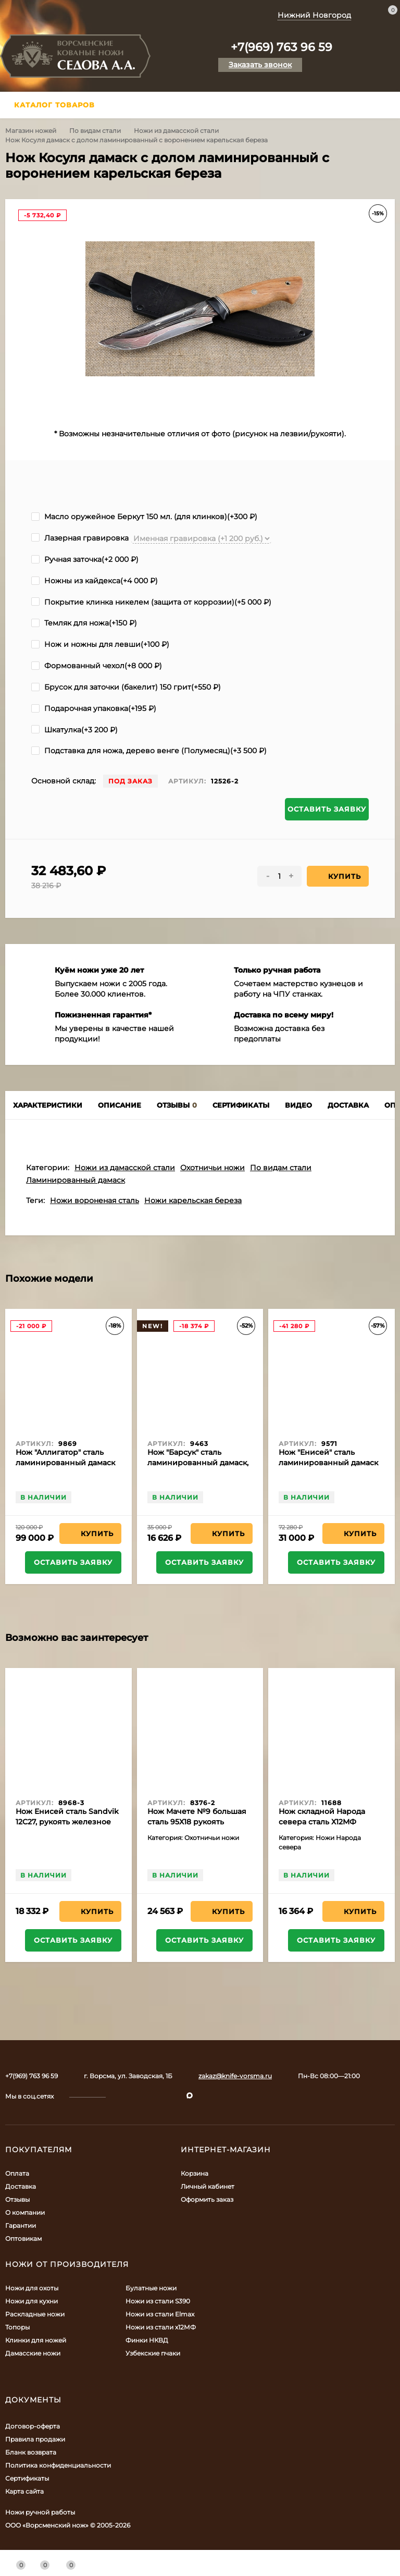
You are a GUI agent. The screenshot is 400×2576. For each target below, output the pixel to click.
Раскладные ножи (35, 2314)
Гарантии (20, 2225)
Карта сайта (24, 2491)
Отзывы (17, 2199)
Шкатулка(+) (74, 729)
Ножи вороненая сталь (94, 1200)
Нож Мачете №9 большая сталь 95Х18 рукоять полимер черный (196, 1822)
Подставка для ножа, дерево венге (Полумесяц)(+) (149, 750)
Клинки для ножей (35, 2340)
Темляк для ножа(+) (84, 623)
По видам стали (95, 130)
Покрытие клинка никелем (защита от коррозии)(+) (151, 602)
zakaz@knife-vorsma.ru (235, 2076)
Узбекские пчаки (153, 2353)
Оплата (17, 2173)
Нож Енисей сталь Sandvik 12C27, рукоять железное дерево (67, 1822)
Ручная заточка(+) (85, 559)
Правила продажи (35, 2439)
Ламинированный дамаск (75, 1180)
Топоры (17, 2327)
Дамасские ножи (32, 2353)
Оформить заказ (207, 2199)
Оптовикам (23, 2238)
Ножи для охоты (31, 2288)
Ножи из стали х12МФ (161, 2327)
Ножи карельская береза (193, 1200)
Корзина (194, 2173)
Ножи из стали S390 (158, 2301)
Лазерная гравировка (80, 538)
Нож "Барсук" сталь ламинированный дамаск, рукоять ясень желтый (197, 1463)
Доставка (20, 2186)
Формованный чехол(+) (96, 665)
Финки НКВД (147, 2340)
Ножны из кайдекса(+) (94, 580)
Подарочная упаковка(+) (93, 708)
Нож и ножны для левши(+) (100, 644)
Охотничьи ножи (212, 1167)
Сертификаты (27, 2478)
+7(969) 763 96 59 (281, 47)
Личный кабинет (207, 2186)
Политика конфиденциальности (58, 2465)
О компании (25, 2212)
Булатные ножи (151, 2288)
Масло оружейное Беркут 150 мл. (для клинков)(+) (144, 516)
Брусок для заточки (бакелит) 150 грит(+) (126, 687)
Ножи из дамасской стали (176, 130)
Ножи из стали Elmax (160, 2314)
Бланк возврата (30, 2452)
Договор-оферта (32, 2426)
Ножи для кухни (31, 2301)
